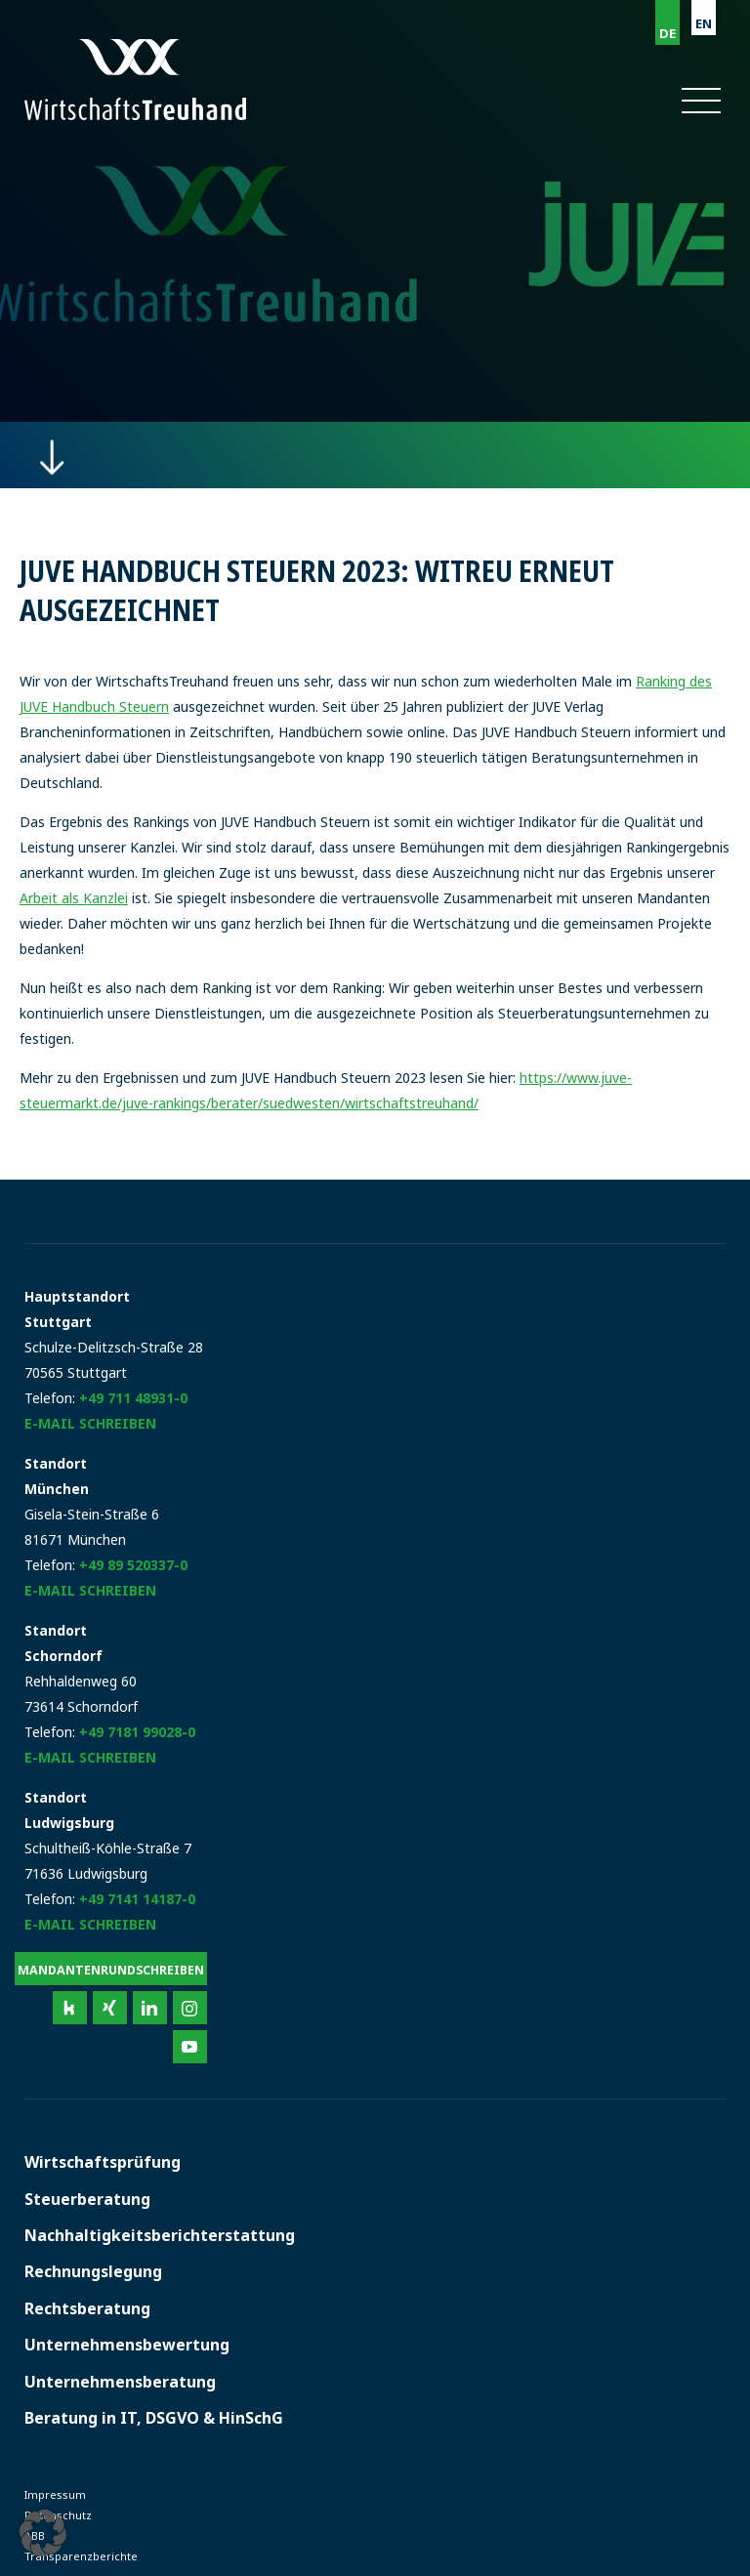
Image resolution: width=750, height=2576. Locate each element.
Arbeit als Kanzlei (74, 898)
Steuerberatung (87, 2199)
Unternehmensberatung (120, 2381)
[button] (700, 100)
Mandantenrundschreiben (111, 1970)
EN (703, 23)
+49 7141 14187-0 (137, 1899)
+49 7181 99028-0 (137, 1732)
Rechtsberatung (87, 2308)
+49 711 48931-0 (133, 1398)
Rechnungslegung (93, 2271)
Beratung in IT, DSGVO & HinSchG (153, 2418)
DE (667, 33)
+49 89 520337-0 (133, 1565)
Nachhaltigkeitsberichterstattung (159, 2235)
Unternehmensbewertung (126, 2344)
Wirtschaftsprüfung (102, 2162)
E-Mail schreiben (90, 1423)
